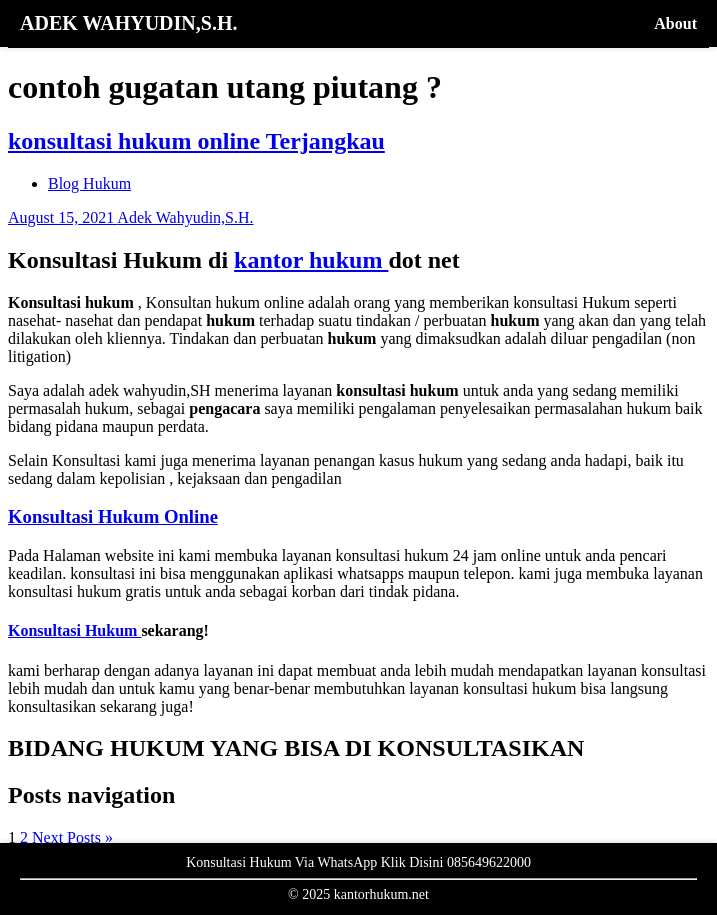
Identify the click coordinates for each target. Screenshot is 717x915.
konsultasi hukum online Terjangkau (196, 141)
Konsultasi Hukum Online (113, 516)
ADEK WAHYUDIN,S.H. (128, 23)
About (675, 23)
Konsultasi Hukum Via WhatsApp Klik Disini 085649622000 (358, 862)
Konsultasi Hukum (74, 630)
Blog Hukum (89, 183)
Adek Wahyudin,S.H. (185, 217)
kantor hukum (311, 260)
